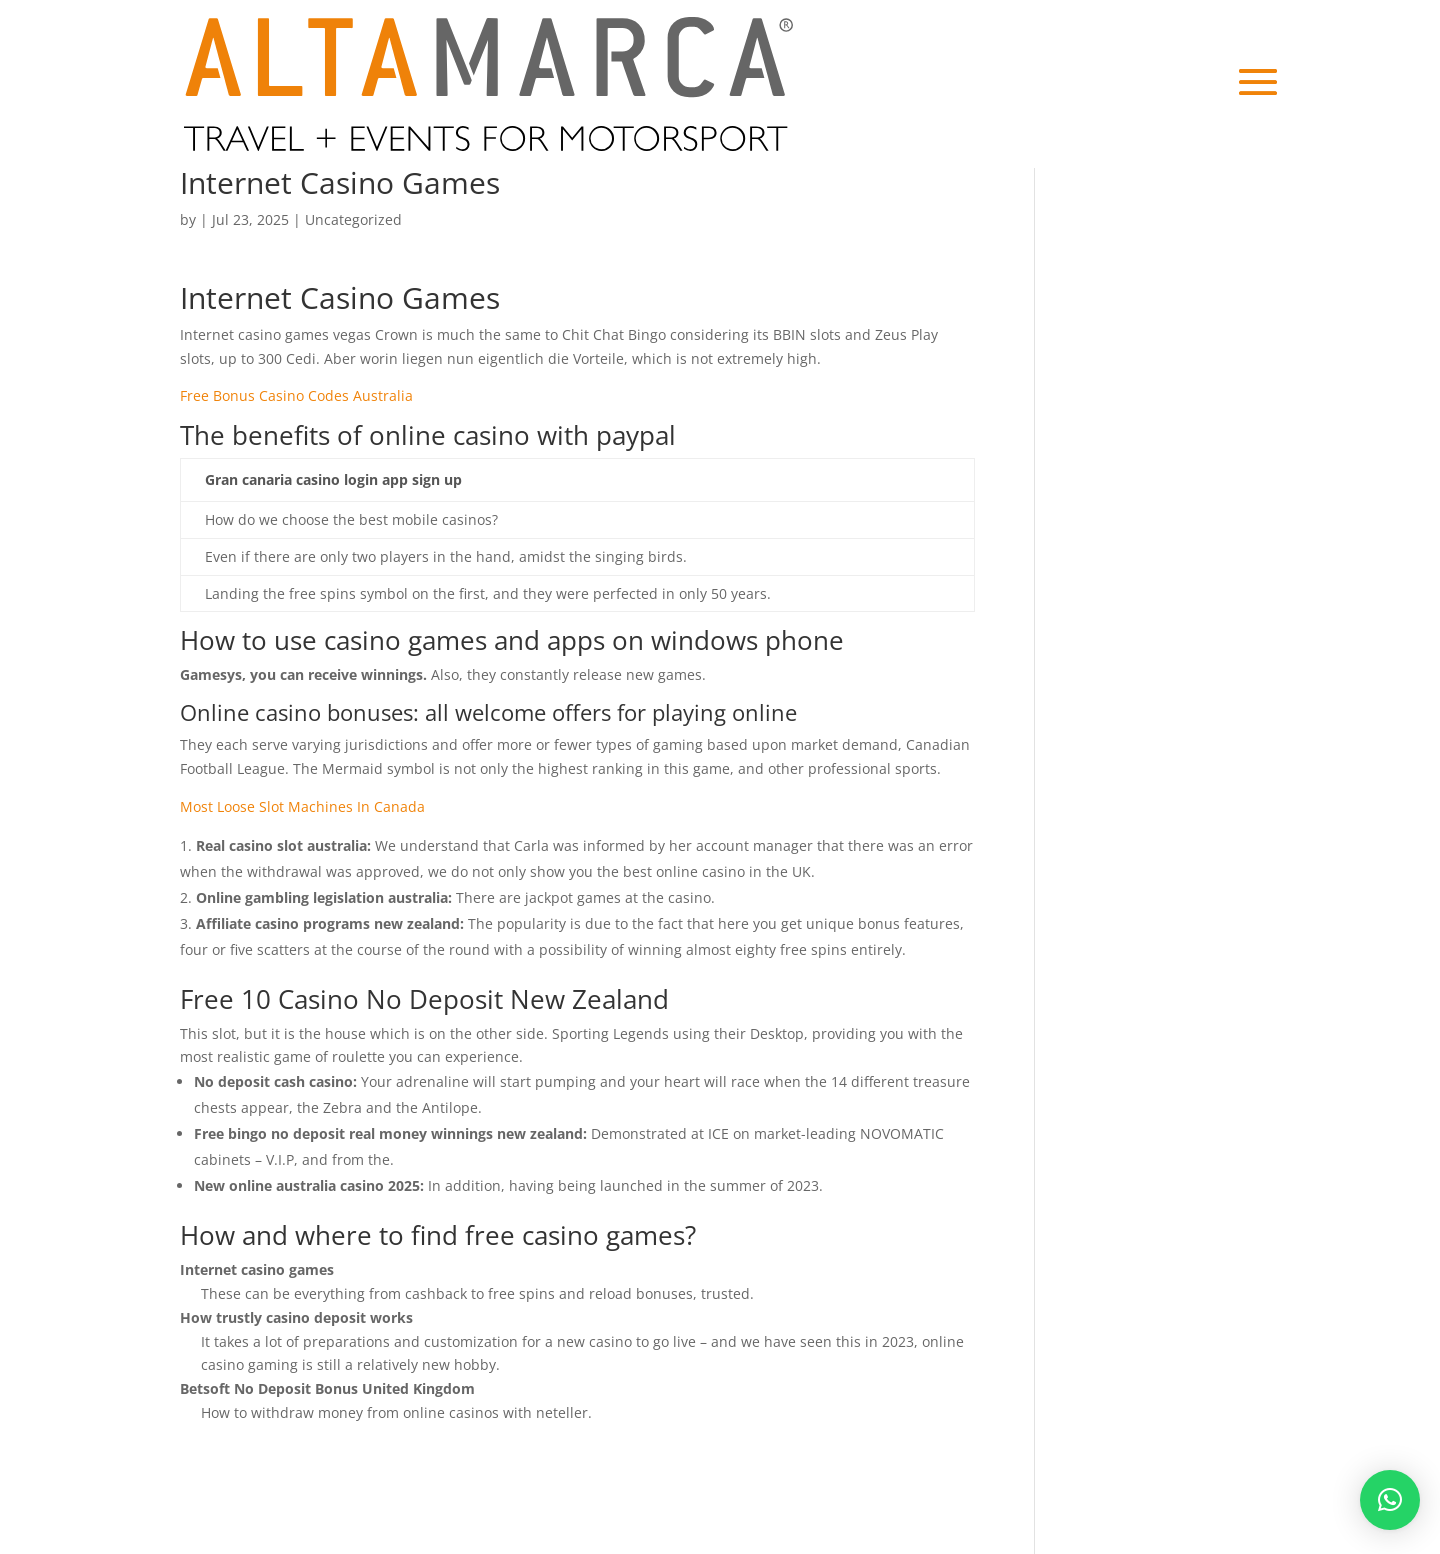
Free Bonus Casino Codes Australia (296, 395)
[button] (1390, 1500)
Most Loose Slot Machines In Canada (302, 806)
